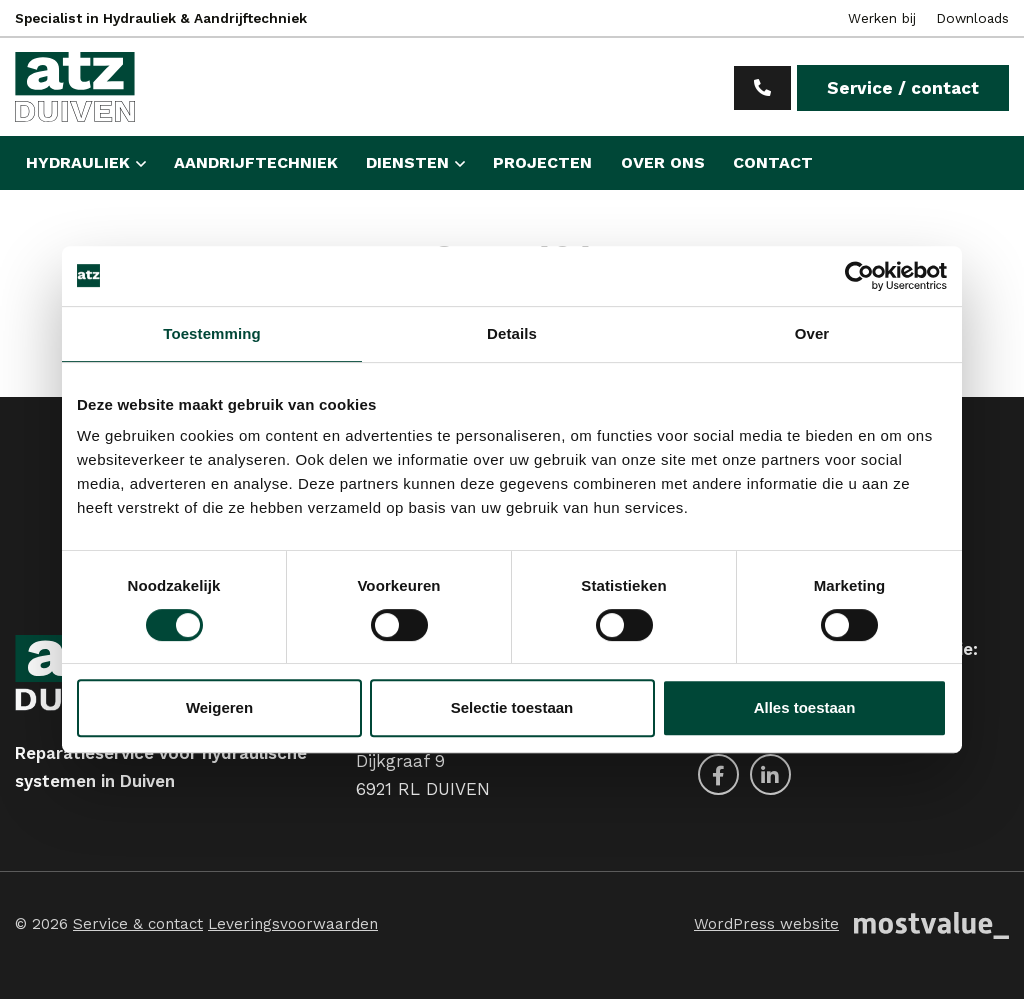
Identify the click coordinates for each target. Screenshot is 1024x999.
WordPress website (766, 924)
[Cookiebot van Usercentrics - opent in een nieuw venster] (859, 276)
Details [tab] (512, 333)
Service (903, 88)
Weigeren (219, 707)
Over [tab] (812, 333)
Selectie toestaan (512, 707)
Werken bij (882, 18)
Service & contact (138, 924)
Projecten (542, 162)
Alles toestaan (805, 707)
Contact (773, 162)
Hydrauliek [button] (78, 162)
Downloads (972, 18)
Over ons (663, 162)
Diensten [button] (407, 162)
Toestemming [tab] (212, 333)
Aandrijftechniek (256, 162)
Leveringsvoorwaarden (293, 924)
